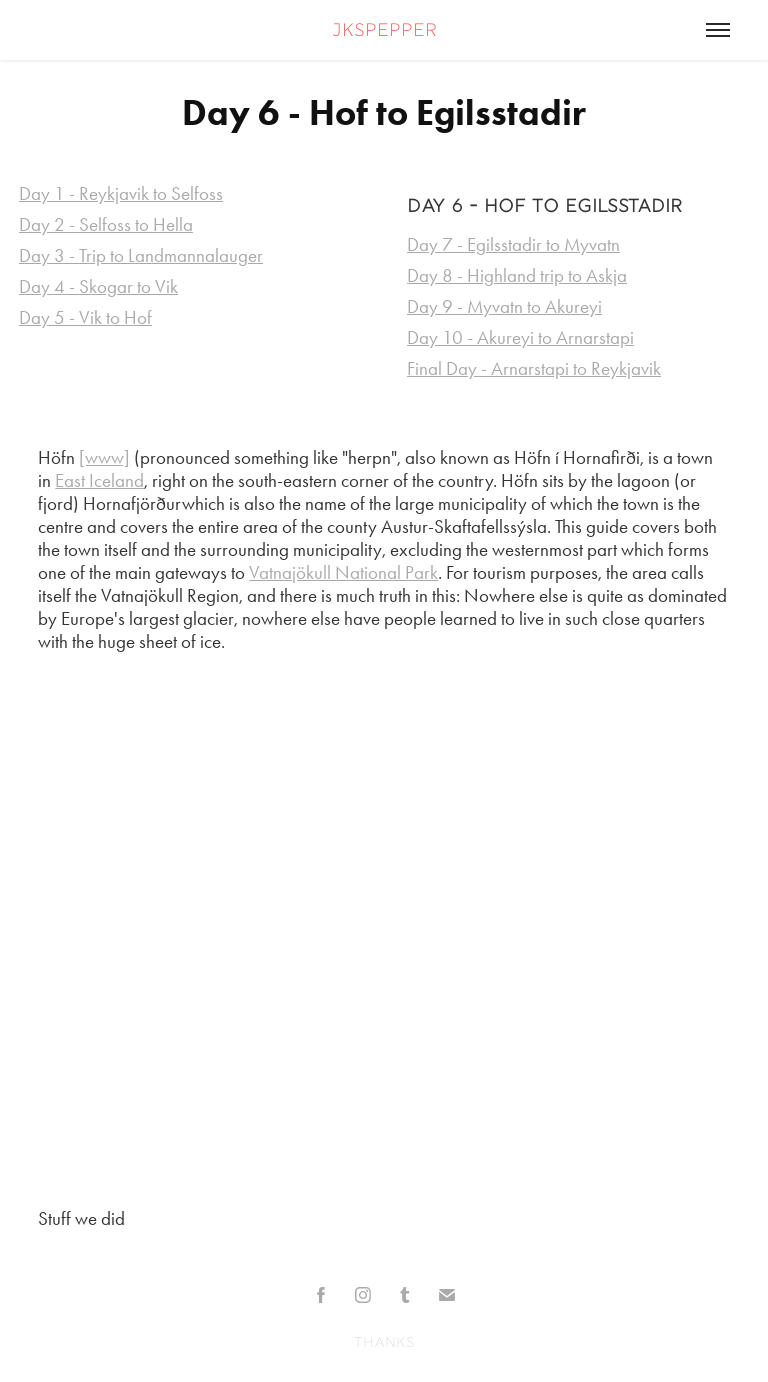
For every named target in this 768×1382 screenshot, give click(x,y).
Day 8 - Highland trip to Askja (517, 275)
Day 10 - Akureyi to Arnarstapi (520, 337)
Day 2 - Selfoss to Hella (106, 224)
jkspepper (384, 31)
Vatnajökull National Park (343, 572)
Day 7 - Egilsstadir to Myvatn (513, 244)
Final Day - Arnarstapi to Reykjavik (534, 368)
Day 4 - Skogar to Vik (98, 286)
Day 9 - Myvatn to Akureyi (504, 306)
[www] (104, 457)
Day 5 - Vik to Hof (85, 317)
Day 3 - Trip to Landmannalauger (141, 255)
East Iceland (99, 480)
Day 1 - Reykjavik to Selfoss (121, 193)
